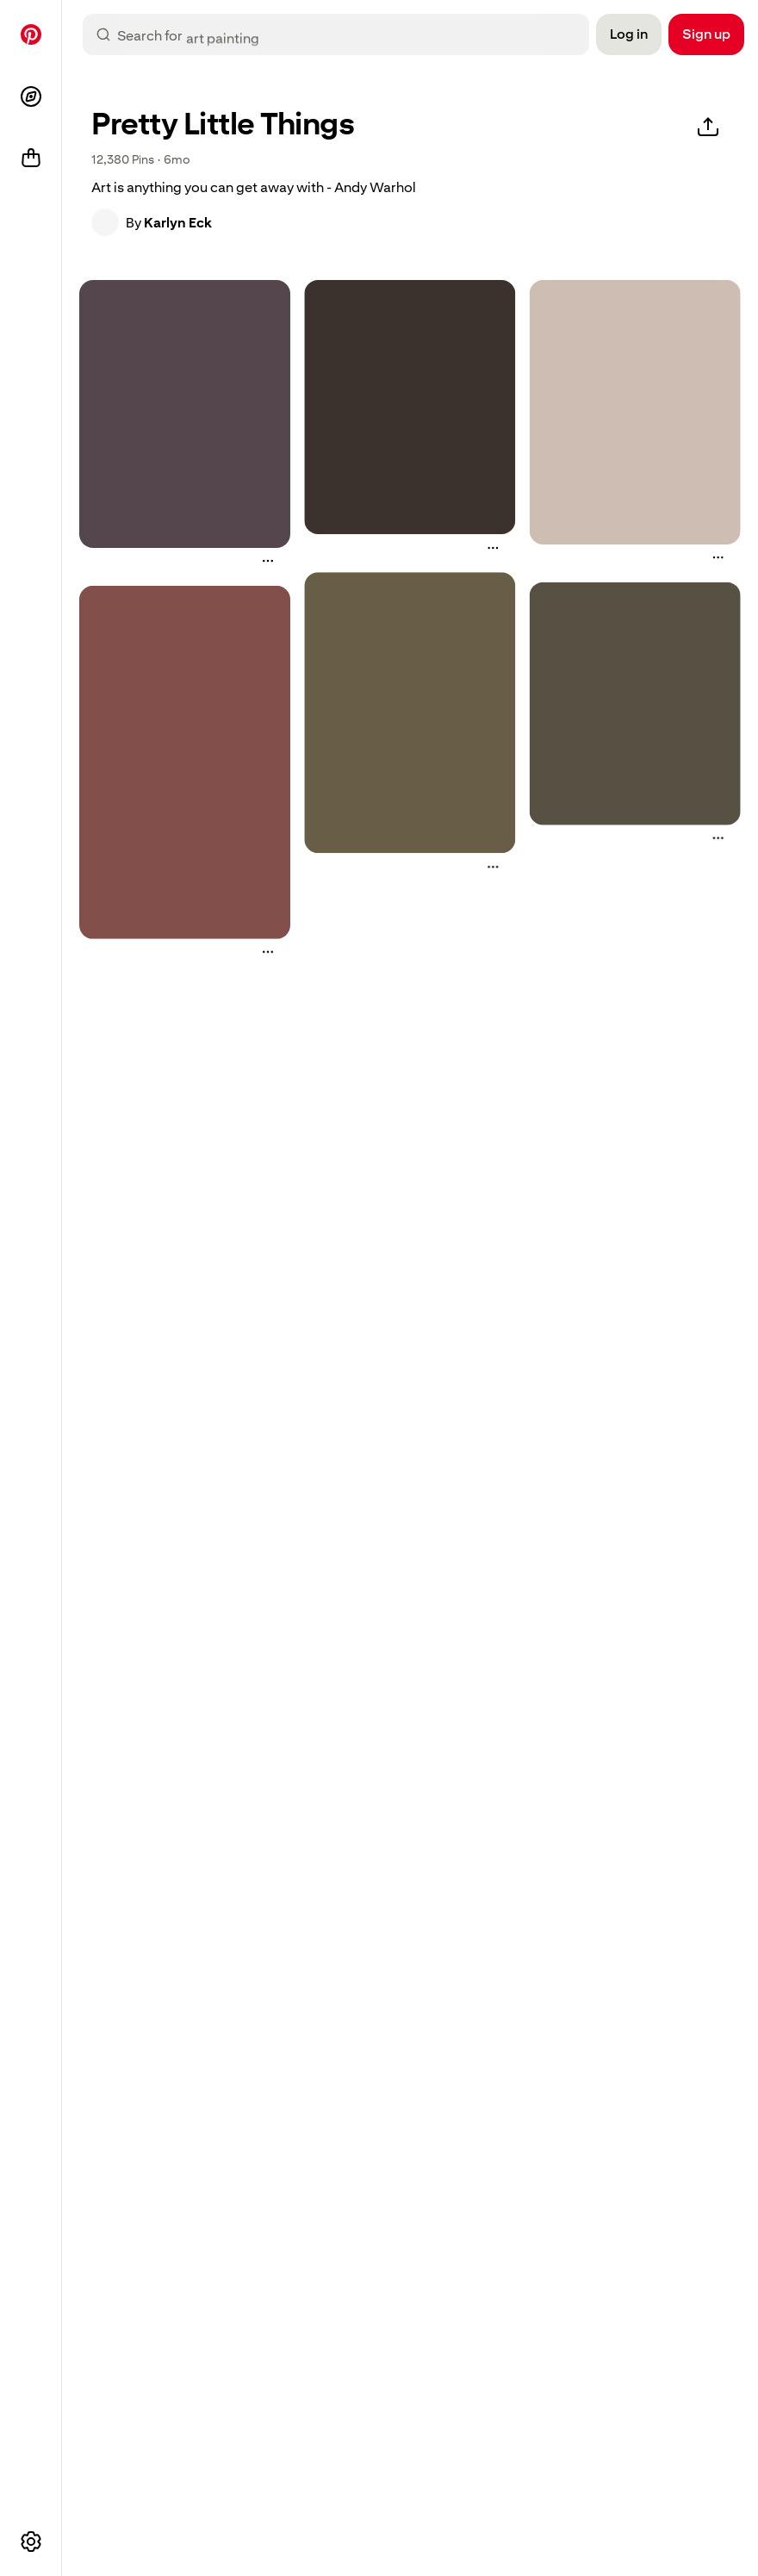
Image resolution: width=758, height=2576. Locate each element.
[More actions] (268, 561)
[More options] (31, 2541)
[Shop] (31, 158)
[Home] (31, 34)
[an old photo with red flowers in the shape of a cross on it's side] (184, 761)
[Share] (708, 127)
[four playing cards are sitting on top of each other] (635, 412)
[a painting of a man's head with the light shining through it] (184, 414)
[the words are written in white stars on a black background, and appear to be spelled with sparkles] (409, 407)
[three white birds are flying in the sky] (635, 703)
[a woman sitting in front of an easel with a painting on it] (409, 712)
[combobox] (349, 34)
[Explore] (31, 96)
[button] (105, 222)
